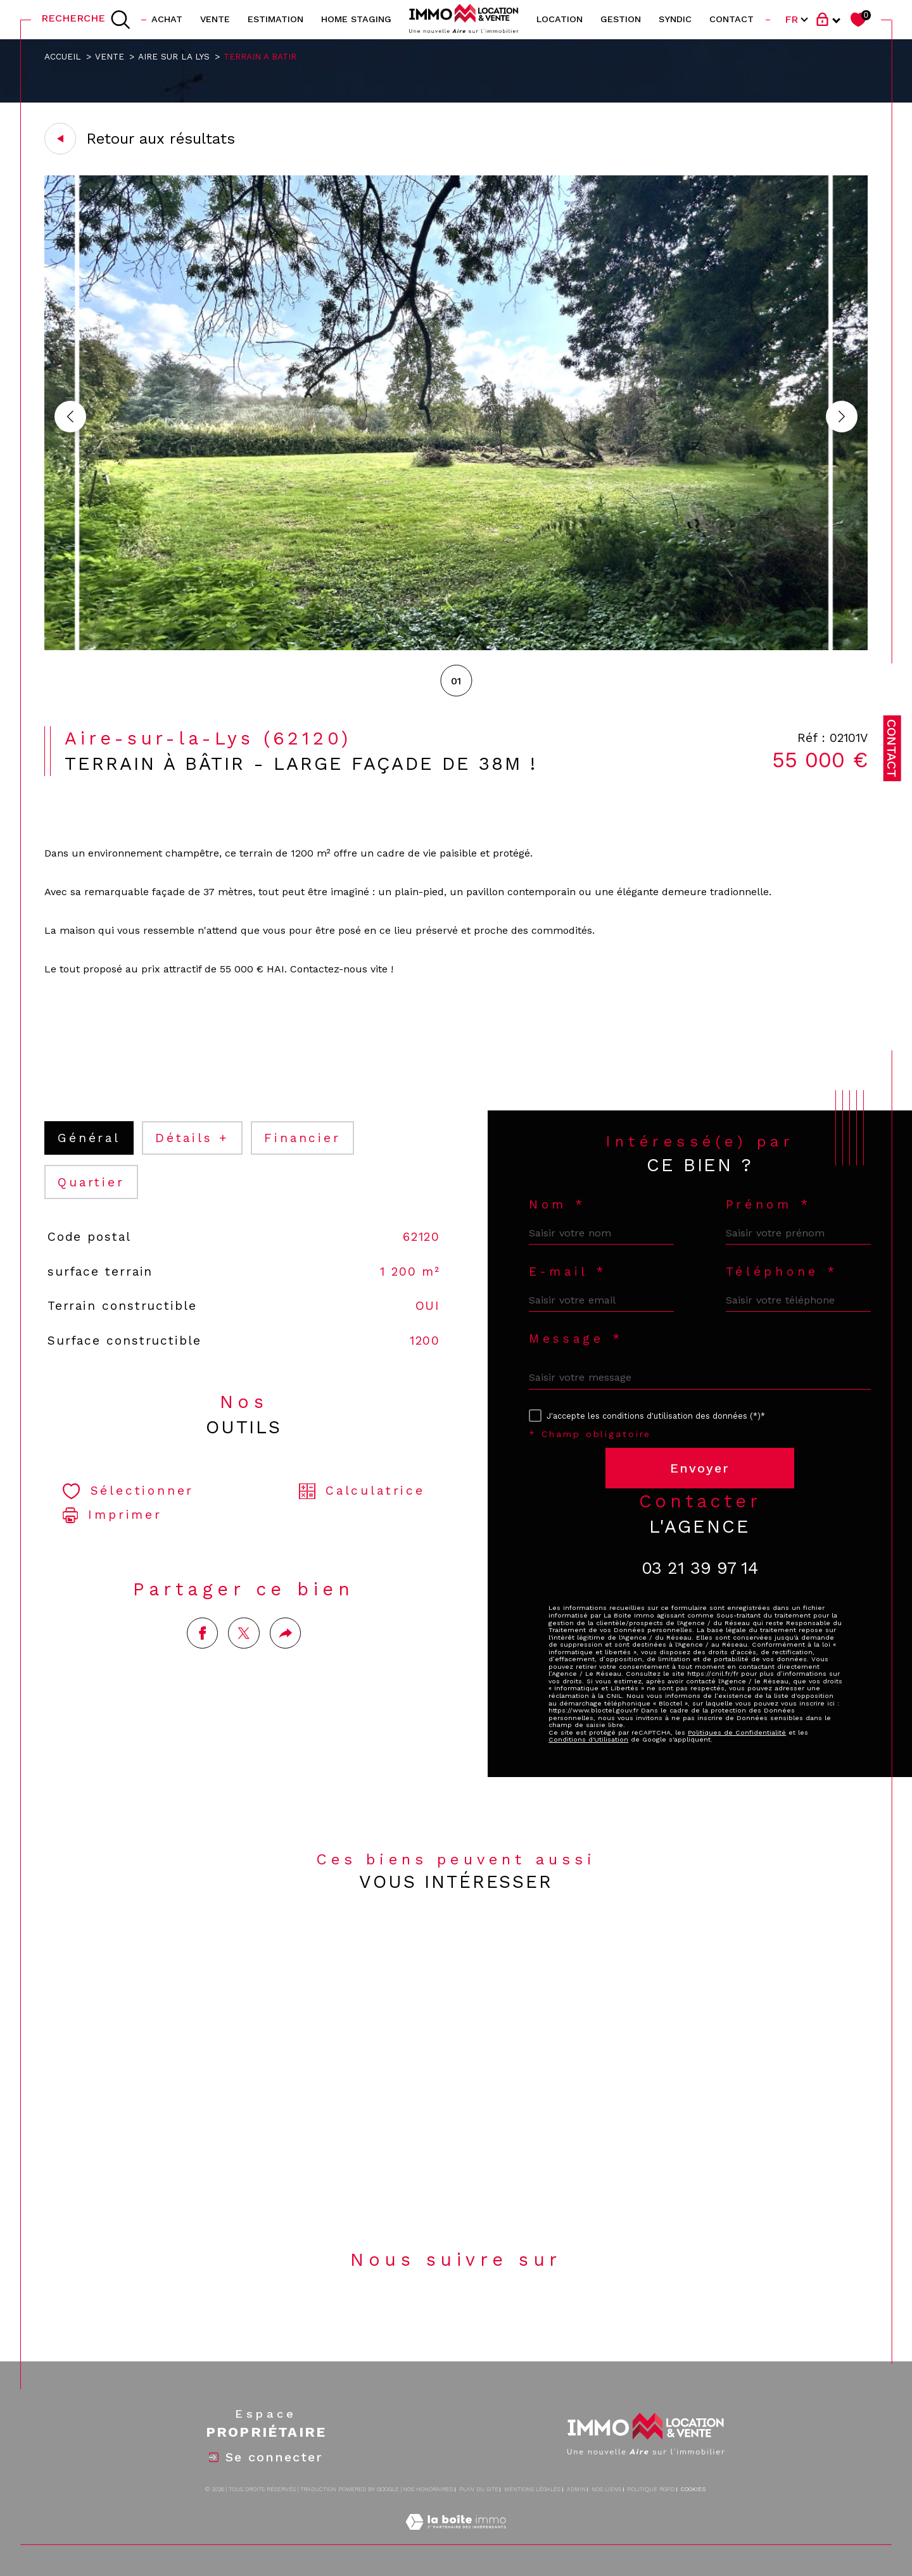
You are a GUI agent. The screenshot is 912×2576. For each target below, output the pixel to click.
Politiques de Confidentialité (737, 1732)
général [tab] (89, 1138)
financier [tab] (302, 1138)
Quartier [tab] (91, 1182)
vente (215, 19)
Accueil (62, 56)
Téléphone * (782, 1272)
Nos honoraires (428, 2489)
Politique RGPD (650, 2489)
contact (731, 19)
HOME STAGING (356, 19)
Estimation (275, 19)
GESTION (620, 19)
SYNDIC (675, 19)
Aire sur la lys (174, 56)
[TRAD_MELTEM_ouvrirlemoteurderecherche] (86, 19)
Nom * (557, 1204)
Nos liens (606, 2489)
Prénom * (768, 1204)
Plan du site (478, 2489)
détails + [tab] (192, 1138)
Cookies (693, 2489)
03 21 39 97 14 (700, 1568)
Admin (576, 2489)
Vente (109, 56)
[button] (842, 416)
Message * (576, 1339)
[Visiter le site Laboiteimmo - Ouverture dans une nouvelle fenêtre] (455, 2536)
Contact (891, 748)
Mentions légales (532, 2489)
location (559, 19)
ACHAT (166, 19)
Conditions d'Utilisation (588, 1739)
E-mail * (568, 1272)
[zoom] (456, 647)
